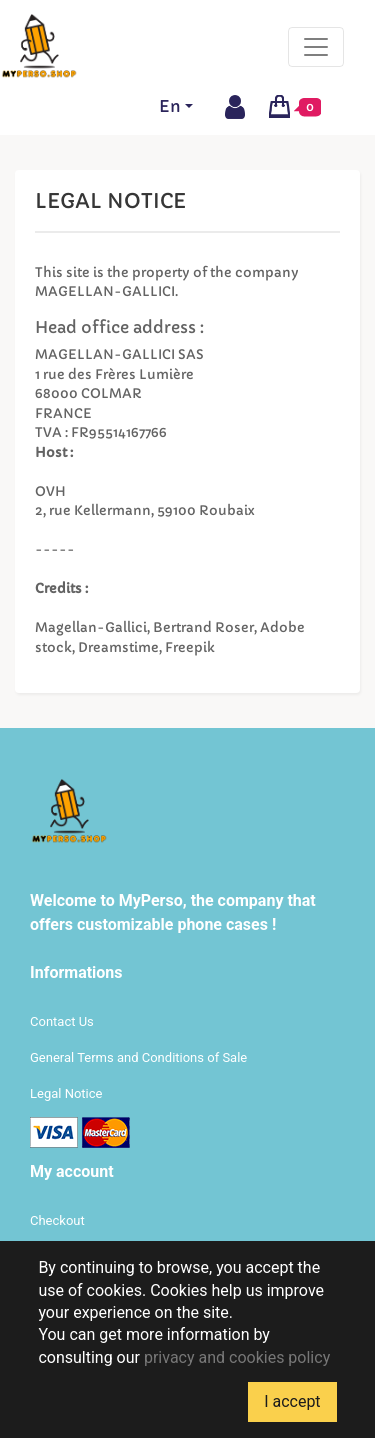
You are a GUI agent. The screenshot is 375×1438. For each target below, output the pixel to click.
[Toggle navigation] (316, 47)
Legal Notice (66, 1093)
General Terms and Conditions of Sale (138, 1057)
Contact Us (62, 1021)
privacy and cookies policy (237, 1357)
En (170, 106)
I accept (292, 1401)
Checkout (57, 1220)
